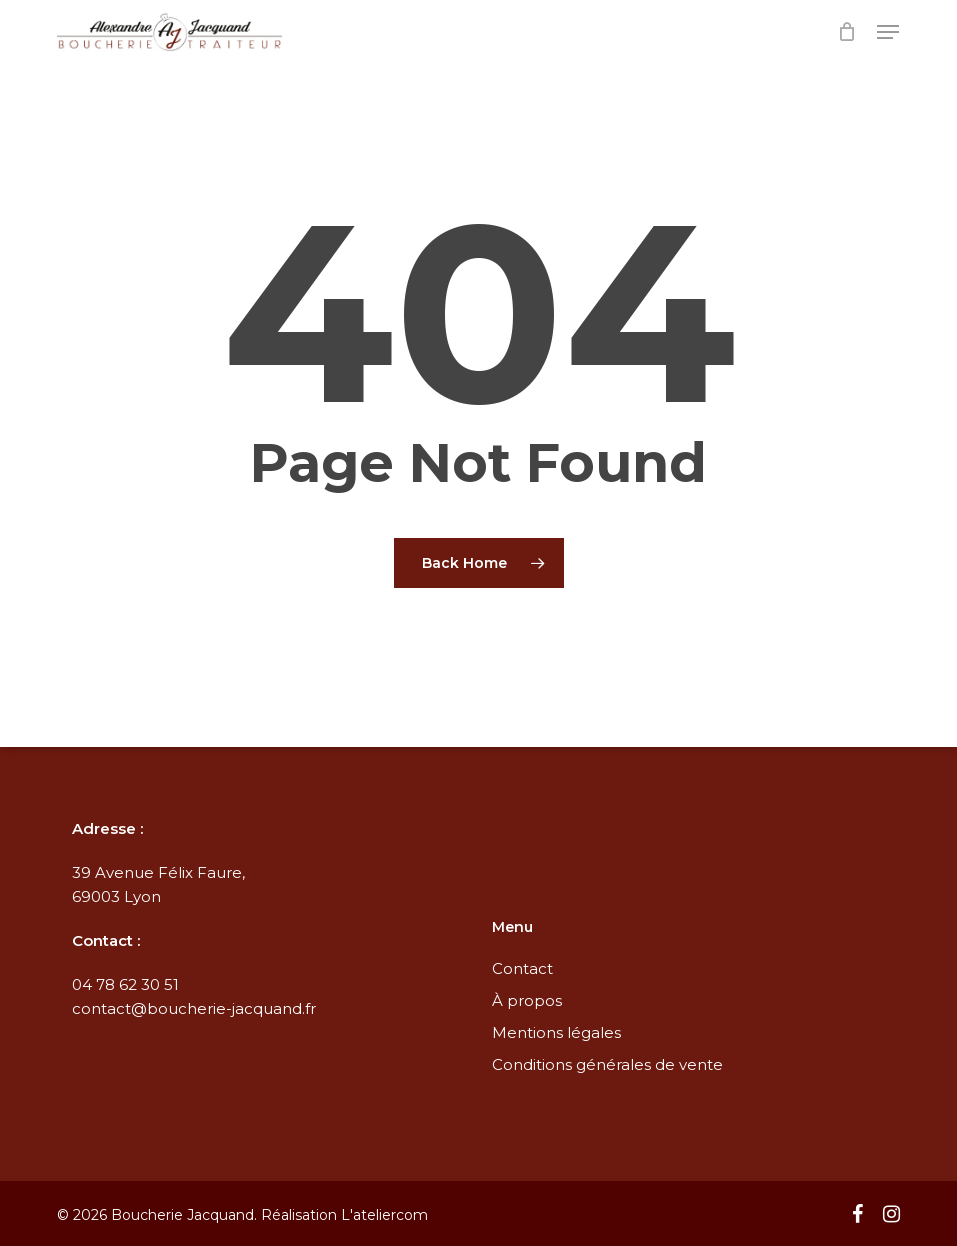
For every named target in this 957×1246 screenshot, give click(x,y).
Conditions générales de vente (607, 1064)
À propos (527, 1000)
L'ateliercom (384, 1215)
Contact (522, 968)
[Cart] (847, 32)
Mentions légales (556, 1032)
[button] (888, 32)
